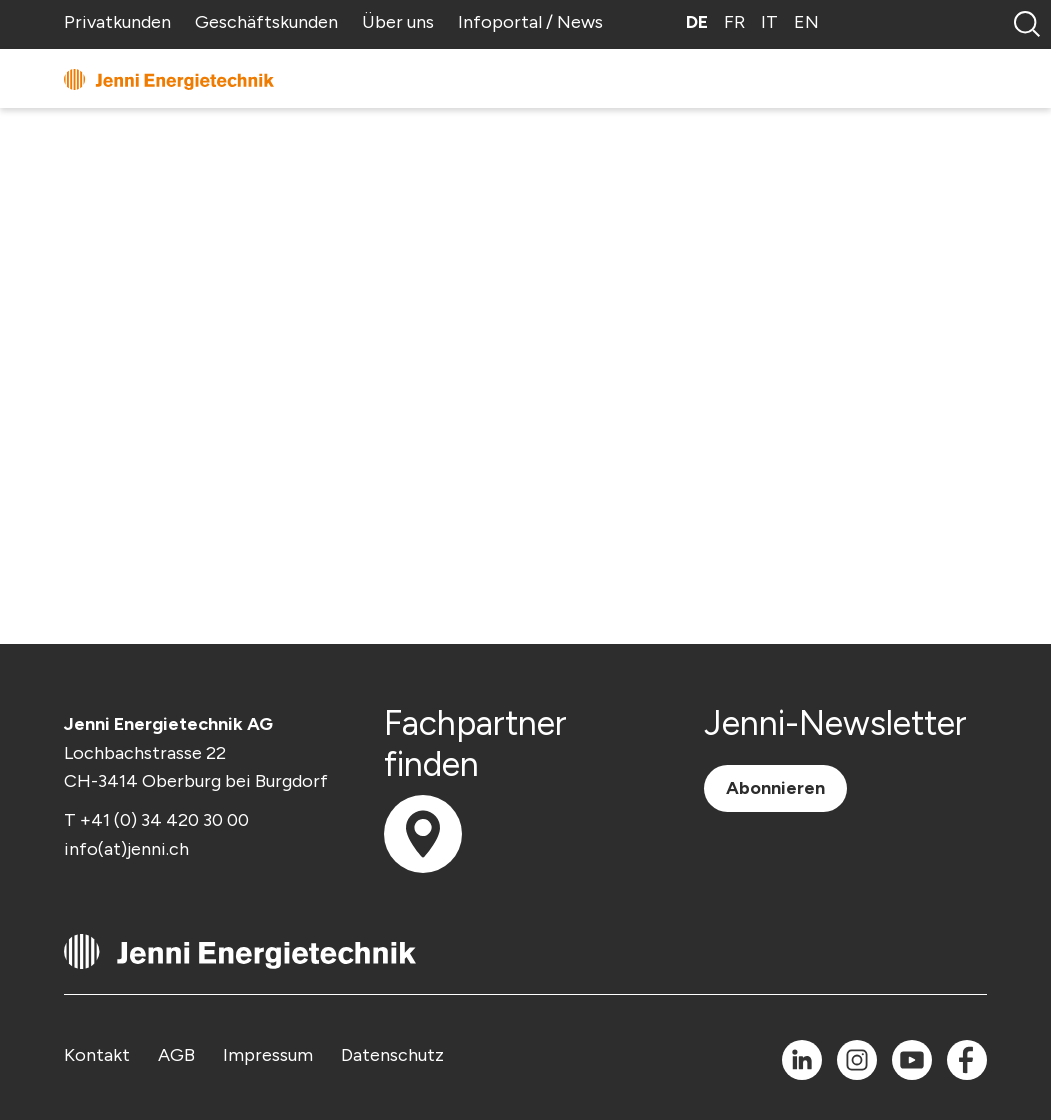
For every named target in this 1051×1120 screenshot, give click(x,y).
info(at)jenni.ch (126, 849)
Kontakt (97, 1055)
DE (697, 22)
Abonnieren (775, 788)
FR (734, 22)
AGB (176, 1055)
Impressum (268, 1055)
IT (769, 22)
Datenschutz (392, 1055)
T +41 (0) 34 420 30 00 (156, 820)
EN (806, 22)
